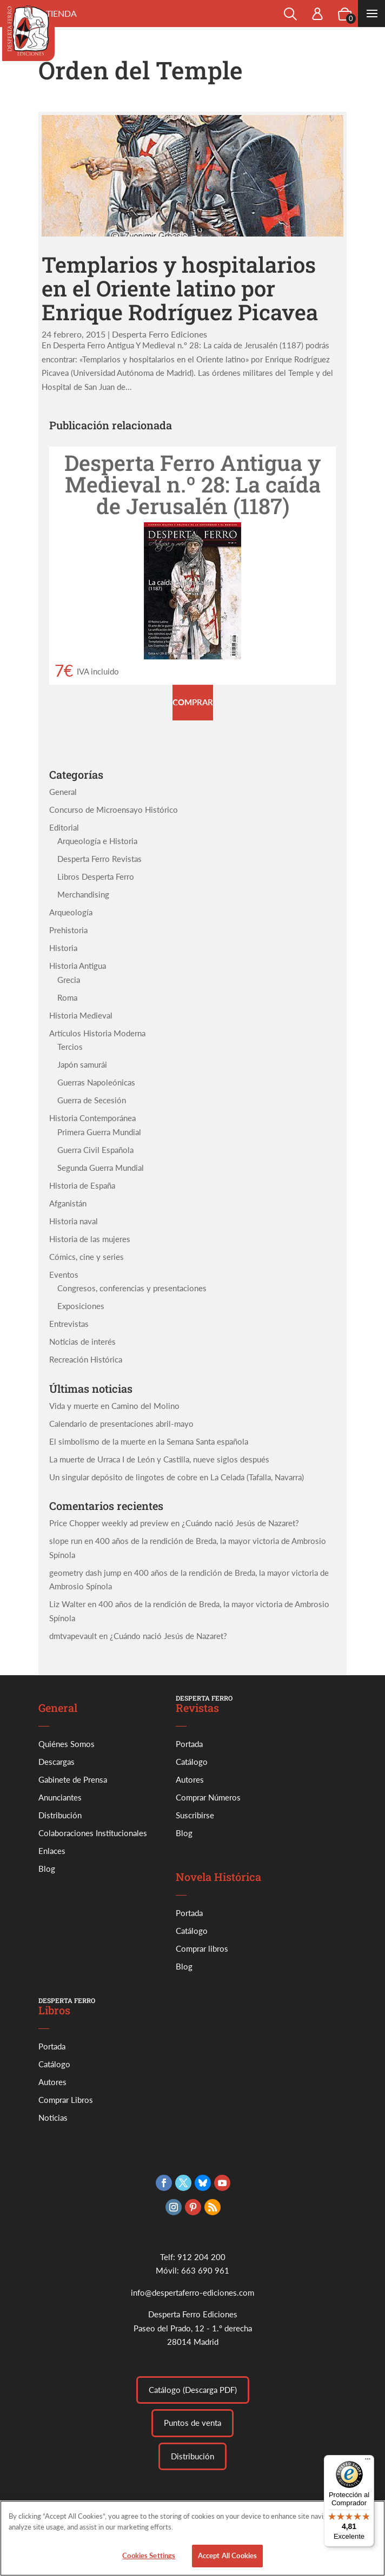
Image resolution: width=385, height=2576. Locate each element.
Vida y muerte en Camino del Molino (114, 1406)
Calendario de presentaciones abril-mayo (121, 1423)
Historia (63, 948)
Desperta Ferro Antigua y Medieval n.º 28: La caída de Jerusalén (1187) (192, 484)
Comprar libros (202, 1948)
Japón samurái (82, 1064)
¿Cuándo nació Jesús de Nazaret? (240, 1523)
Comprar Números (208, 1797)
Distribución (60, 1815)
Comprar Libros (65, 2100)
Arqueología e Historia (97, 841)
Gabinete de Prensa (72, 1779)
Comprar (192, 702)
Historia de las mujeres (89, 1239)
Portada (189, 1744)
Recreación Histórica (85, 1359)
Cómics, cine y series (86, 1257)
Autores (190, 1779)
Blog (46, 1868)
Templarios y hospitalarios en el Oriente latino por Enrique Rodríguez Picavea (180, 288)
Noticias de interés (82, 1341)
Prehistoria (68, 930)
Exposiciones (80, 1306)
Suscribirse (195, 1815)
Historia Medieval (80, 1015)
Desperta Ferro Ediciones (159, 334)
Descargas (56, 1761)
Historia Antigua (77, 965)
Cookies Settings (148, 2563)
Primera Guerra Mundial (99, 1132)
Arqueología (70, 912)
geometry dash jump (85, 1572)
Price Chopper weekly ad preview (109, 1523)
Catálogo (192, 1761)
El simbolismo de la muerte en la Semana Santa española (148, 1441)
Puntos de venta (192, 2422)
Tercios (70, 1046)
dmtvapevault (73, 1636)
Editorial (64, 827)
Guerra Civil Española (95, 1150)
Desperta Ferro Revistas (99, 859)
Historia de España (82, 1185)
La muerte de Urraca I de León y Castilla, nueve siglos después (159, 1459)
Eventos (63, 1274)
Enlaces (51, 1851)
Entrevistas (69, 1324)
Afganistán (68, 1203)
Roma (67, 997)
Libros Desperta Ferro (95, 876)
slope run (65, 1541)
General (63, 792)
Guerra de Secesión (91, 1100)
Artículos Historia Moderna (97, 1033)
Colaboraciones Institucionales (92, 1833)
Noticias (53, 2117)
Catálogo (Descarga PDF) (193, 2390)
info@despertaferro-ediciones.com (192, 2292)
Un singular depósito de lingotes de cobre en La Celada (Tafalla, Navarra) (176, 1477)
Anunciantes (60, 1797)
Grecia (68, 979)
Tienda (61, 13)
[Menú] (367, 2461)
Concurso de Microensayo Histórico (113, 809)
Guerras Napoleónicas (96, 1082)
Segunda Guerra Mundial (100, 1167)
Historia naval (73, 1221)
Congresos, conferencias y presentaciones (132, 1288)
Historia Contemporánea (92, 1118)
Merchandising (83, 894)
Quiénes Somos (66, 1744)
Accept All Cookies (227, 2563)
